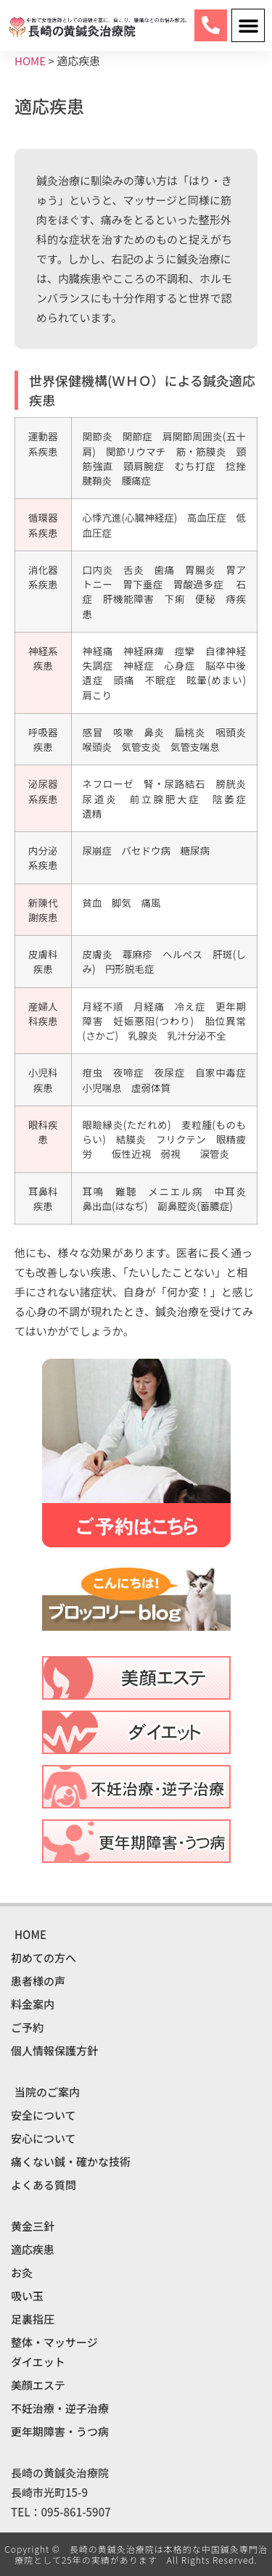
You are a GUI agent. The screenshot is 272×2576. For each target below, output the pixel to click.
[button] (248, 25)
